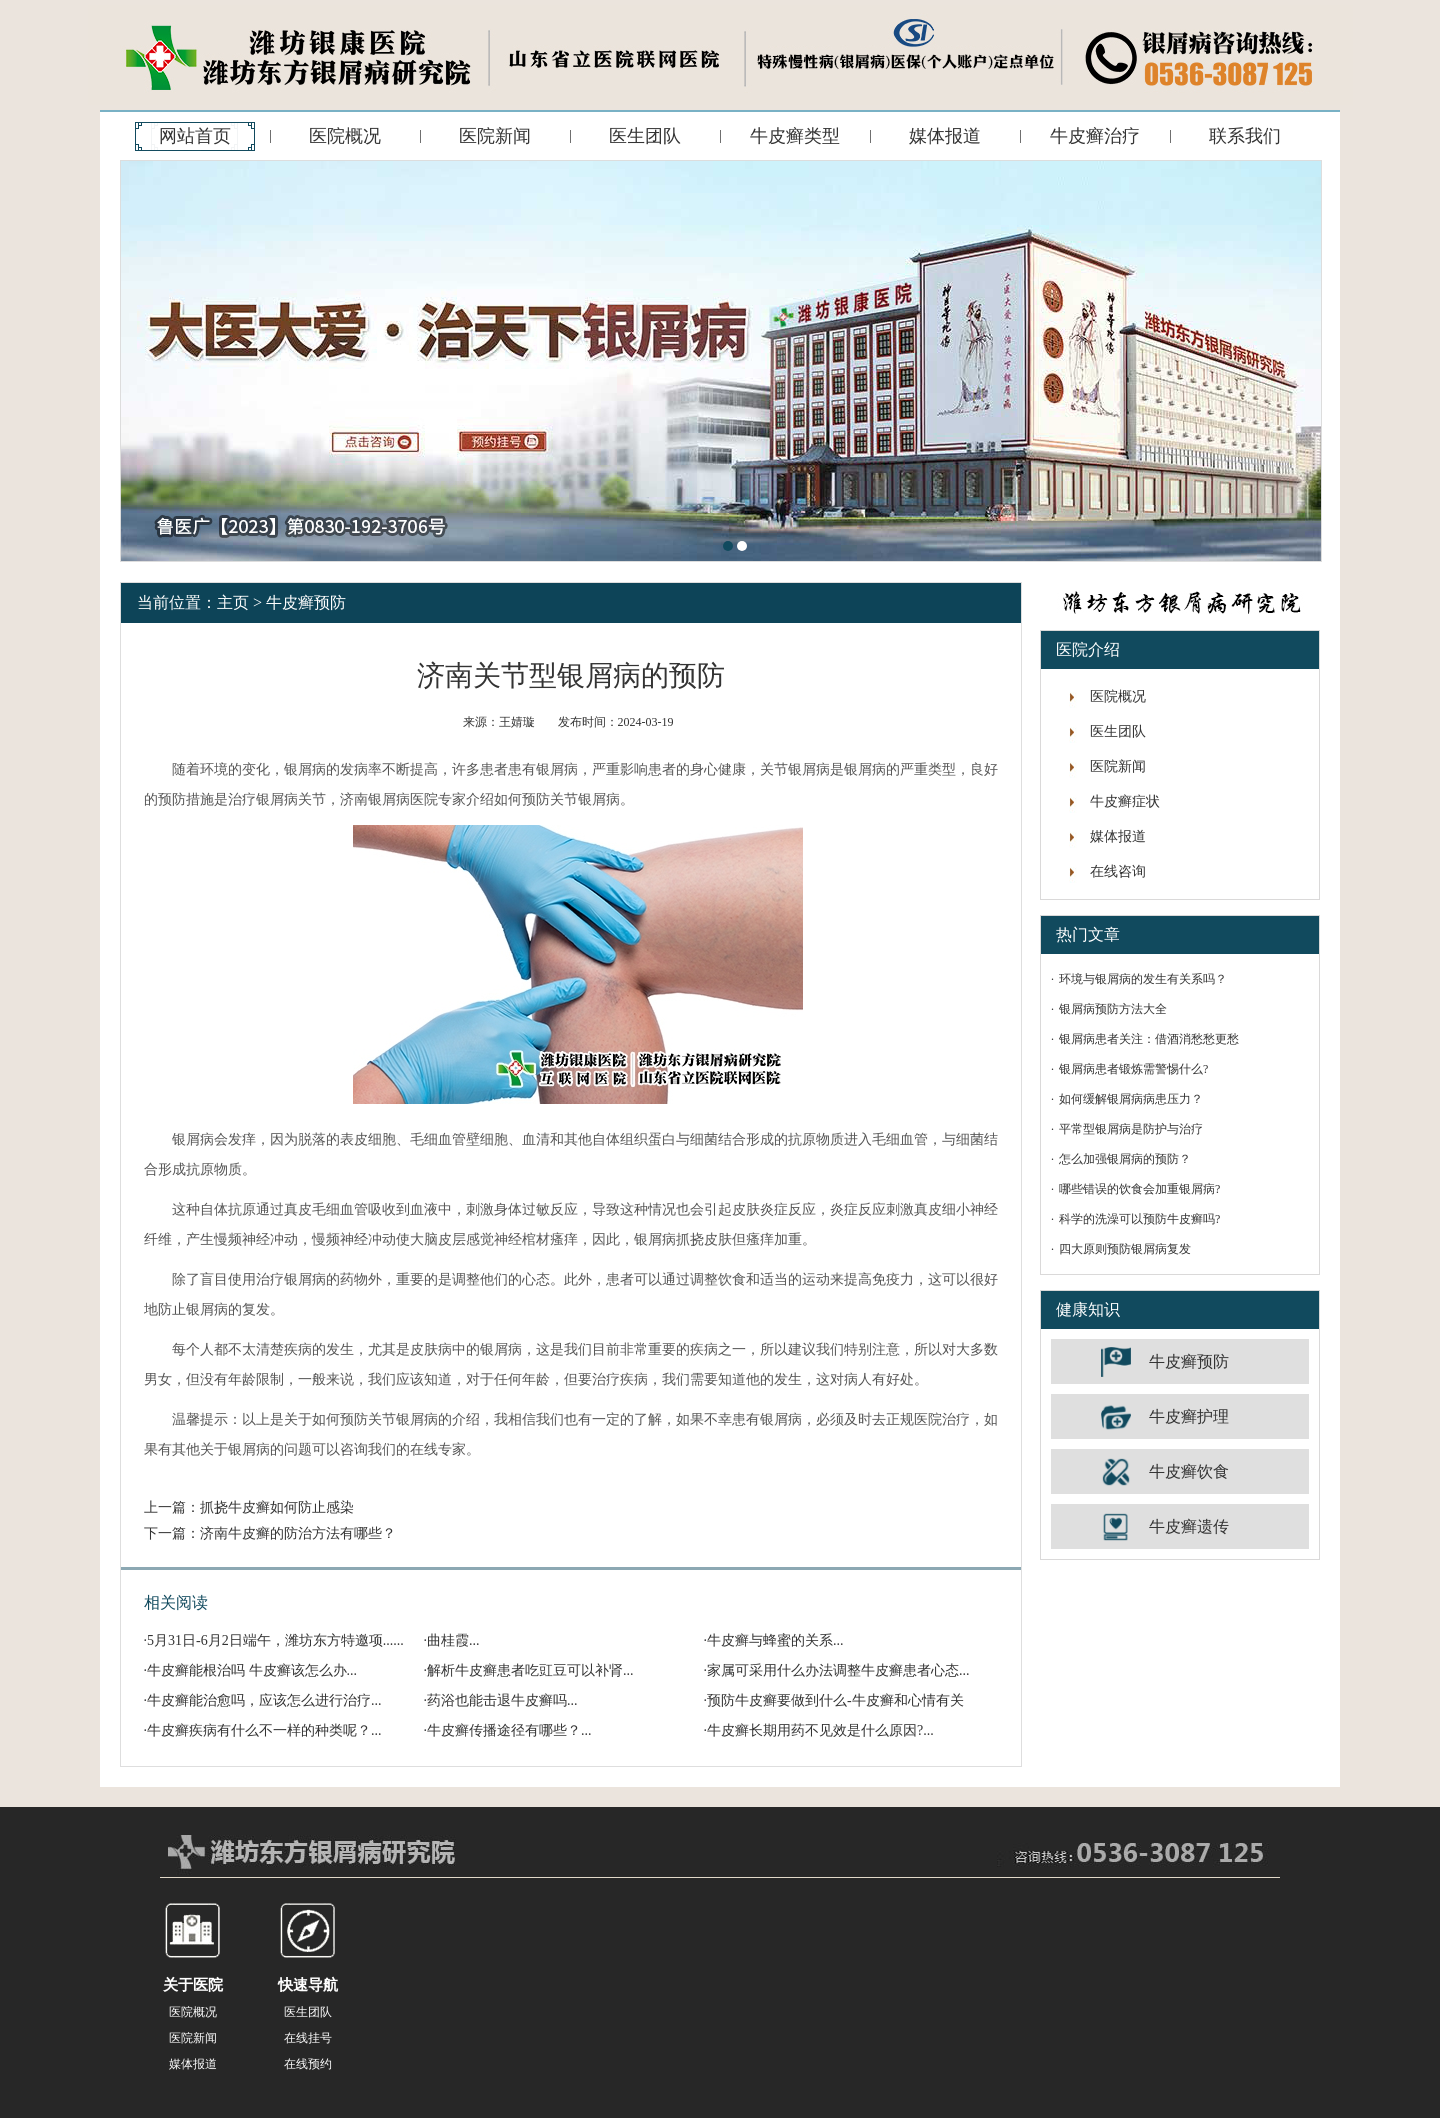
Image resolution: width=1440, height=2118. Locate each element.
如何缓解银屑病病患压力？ (1131, 1099)
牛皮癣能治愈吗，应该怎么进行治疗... (264, 1700)
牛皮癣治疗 (1095, 136)
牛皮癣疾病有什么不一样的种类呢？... (264, 1730)
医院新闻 (495, 136)
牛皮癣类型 (795, 136)
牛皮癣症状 (1125, 801)
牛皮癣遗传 (1189, 1526)
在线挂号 (308, 2038)
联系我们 (1245, 136)
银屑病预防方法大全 (1113, 1009)
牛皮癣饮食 (1189, 1471)
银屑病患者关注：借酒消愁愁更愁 (1149, 1039)
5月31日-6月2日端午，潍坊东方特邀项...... (275, 1640)
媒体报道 (945, 136)
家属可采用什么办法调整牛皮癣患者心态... (838, 1670)
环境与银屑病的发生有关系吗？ (1143, 979)
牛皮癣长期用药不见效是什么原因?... (820, 1730)
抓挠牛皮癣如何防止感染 (277, 1507)
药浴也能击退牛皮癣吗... (502, 1700)
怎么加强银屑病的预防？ (1125, 1159)
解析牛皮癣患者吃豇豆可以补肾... (530, 1670)
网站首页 (195, 136)
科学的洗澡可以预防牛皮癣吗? (1139, 1219)
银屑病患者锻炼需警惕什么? (1133, 1069)
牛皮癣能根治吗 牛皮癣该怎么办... (252, 1670)
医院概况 (345, 136)
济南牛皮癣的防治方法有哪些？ (298, 1533)
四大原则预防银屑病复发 (1125, 1249)
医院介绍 (1088, 649)
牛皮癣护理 (1189, 1416)
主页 (233, 602)
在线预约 (308, 2064)
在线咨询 (1118, 871)
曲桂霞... (453, 1640)
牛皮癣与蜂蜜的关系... (775, 1640)
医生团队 (645, 136)
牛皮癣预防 (306, 602)
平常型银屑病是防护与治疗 (1131, 1129)
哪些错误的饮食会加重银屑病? (1139, 1189)
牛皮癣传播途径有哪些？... (509, 1730)
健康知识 (1088, 1309)
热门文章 (1088, 934)
